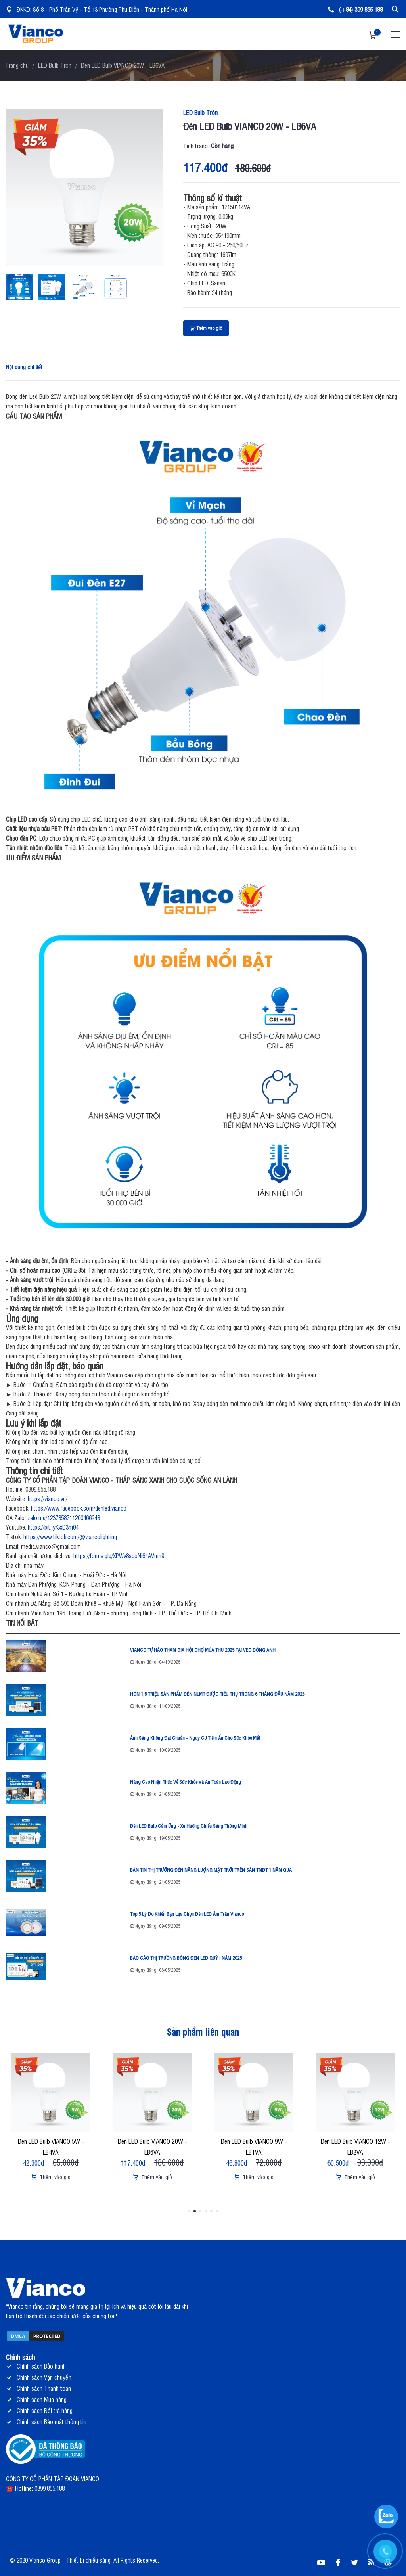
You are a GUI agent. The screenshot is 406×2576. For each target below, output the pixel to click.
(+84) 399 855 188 (355, 9)
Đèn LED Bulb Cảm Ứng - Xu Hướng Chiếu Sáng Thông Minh (188, 1825)
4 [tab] (206, 2211)
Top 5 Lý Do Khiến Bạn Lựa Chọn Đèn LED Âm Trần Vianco (187, 1913)
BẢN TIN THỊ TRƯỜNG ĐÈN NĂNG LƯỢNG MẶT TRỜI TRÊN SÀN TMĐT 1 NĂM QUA (211, 1869)
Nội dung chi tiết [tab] (24, 366)
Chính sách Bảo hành (41, 2366)
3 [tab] (200, 2211)
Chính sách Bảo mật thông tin (51, 2421)
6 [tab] (217, 2211)
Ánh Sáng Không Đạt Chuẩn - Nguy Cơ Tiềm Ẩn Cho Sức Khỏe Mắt (195, 1737)
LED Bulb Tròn (54, 65)
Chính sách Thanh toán (44, 2388)
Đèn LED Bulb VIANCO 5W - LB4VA (51, 2146)
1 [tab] (189, 2211)
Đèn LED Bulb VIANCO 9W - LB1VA (254, 2146)
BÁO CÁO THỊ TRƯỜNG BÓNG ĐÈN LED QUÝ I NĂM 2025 (186, 1957)
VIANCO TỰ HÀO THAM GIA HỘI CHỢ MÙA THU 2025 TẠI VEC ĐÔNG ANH (203, 1649)
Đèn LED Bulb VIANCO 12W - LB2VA (355, 2146)
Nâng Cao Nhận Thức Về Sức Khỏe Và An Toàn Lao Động (185, 1781)
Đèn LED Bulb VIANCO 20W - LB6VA (152, 2146)
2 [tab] (194, 2211)
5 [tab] (211, 2211)
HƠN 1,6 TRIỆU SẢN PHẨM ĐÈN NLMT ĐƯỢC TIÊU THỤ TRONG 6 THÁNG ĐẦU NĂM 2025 (217, 1693)
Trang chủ (17, 65)
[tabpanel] (51, 2119)
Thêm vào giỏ (206, 328)
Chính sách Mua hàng (42, 2399)
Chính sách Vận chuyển (44, 2377)
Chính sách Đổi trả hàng (45, 2410)
